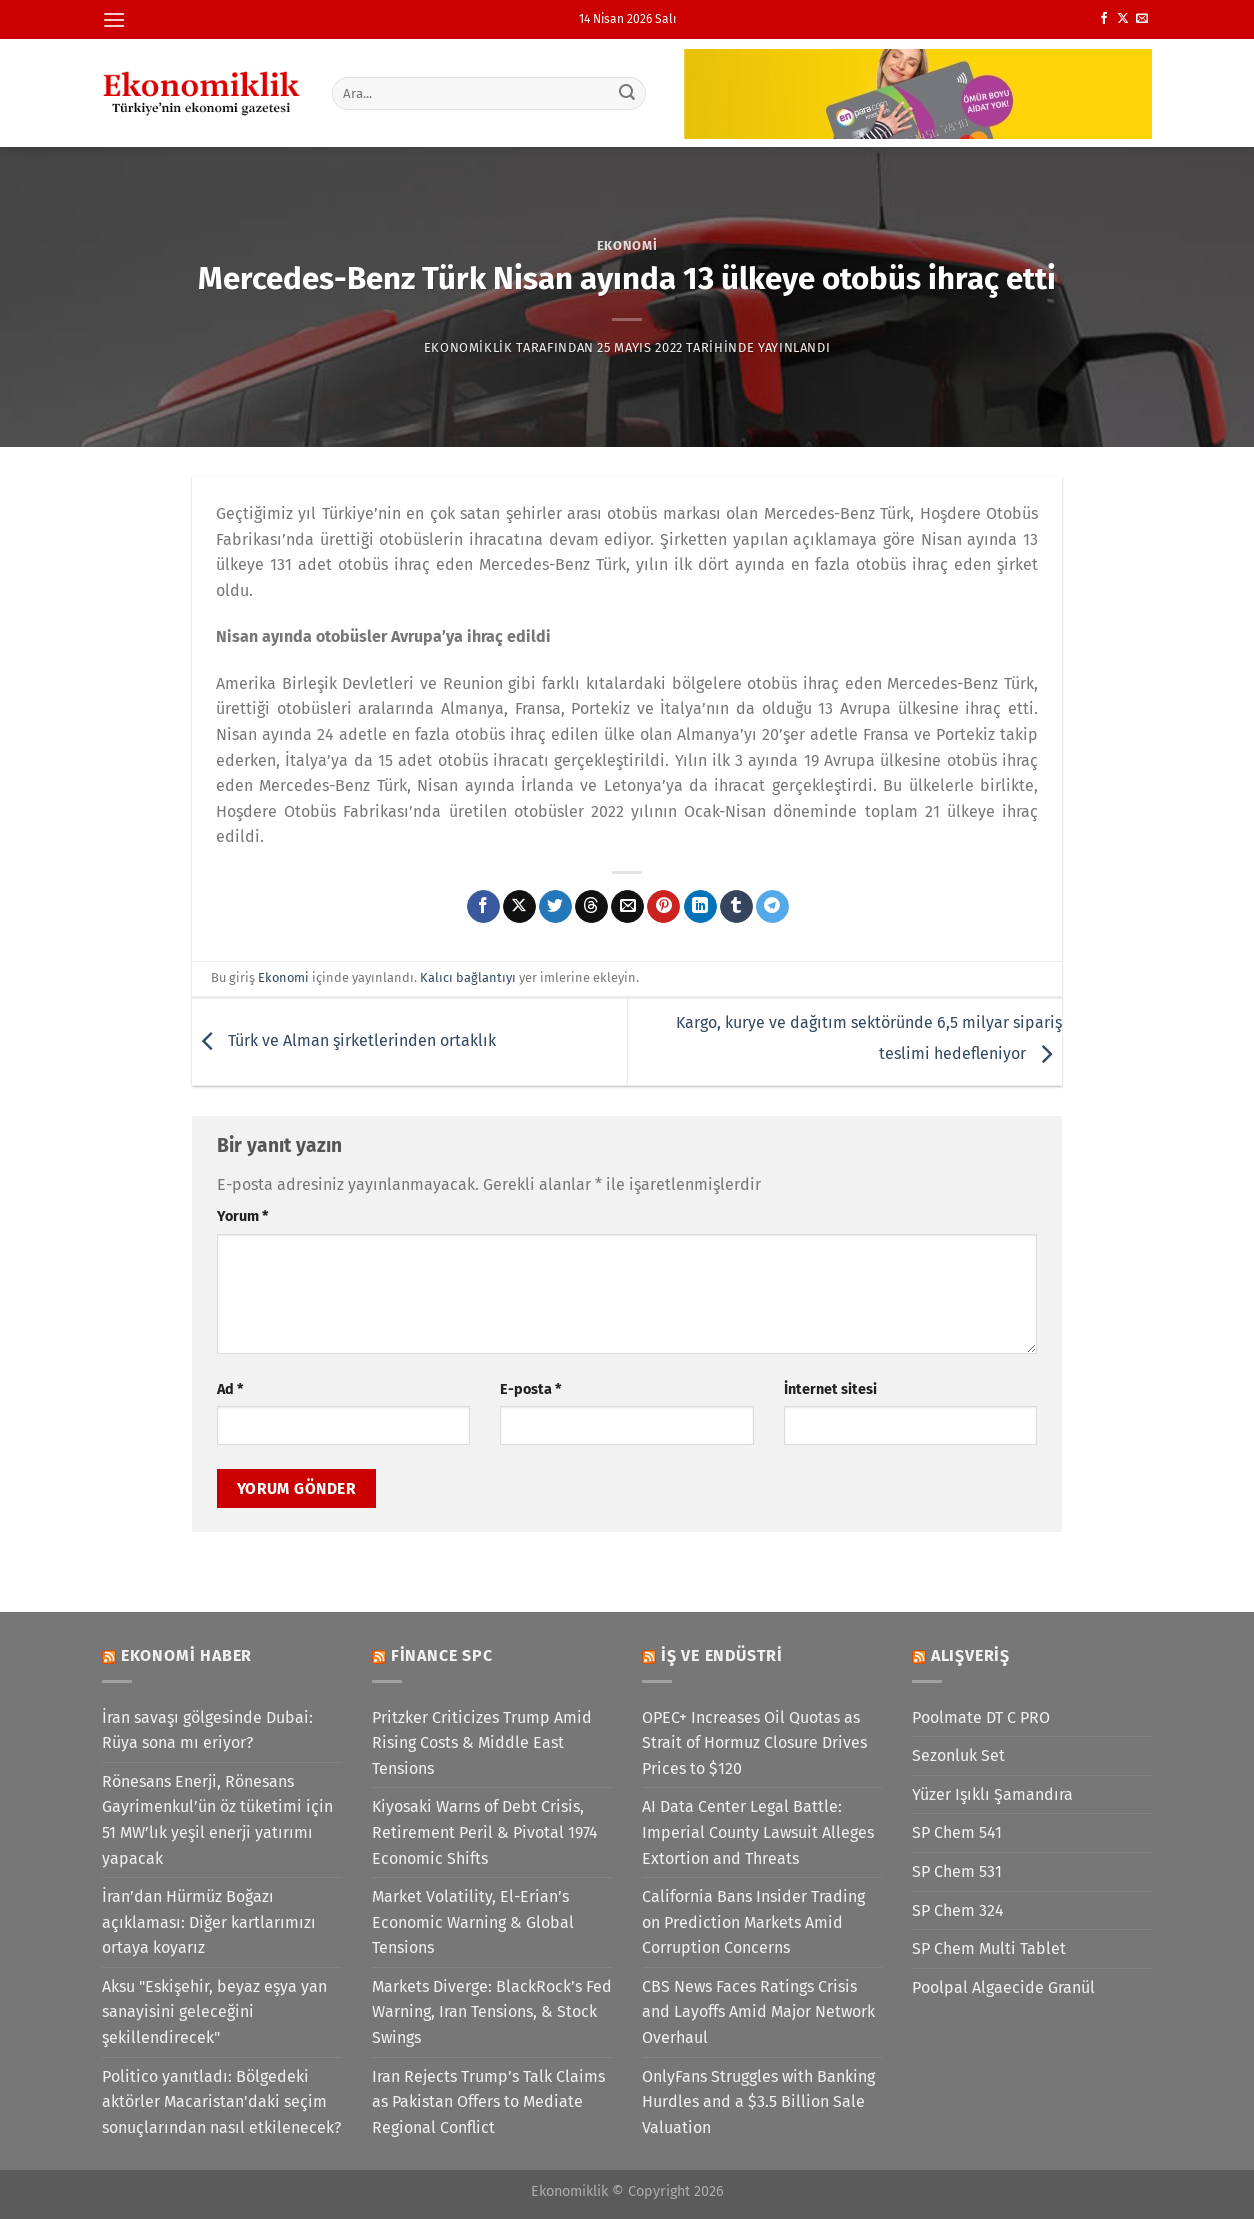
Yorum (242, 1216)
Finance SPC (442, 1655)
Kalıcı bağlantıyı (468, 977)
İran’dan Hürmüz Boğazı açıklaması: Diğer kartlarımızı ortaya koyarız (209, 1922)
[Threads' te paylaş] (591, 907)
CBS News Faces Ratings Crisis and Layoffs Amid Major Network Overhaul (758, 2012)
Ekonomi (627, 245)
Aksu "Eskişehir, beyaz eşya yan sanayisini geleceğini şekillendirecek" (214, 2012)
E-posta (530, 1389)
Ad (230, 1389)
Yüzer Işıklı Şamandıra (992, 1794)
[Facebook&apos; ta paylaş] (483, 907)
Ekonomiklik (468, 347)
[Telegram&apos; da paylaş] (772, 907)
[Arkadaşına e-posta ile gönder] (627, 907)
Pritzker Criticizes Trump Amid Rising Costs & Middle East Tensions (482, 1743)
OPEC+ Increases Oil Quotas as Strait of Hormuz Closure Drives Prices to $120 (754, 1743)
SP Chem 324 (958, 1910)
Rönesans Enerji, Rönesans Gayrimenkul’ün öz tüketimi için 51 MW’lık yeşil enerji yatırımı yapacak (217, 1820)
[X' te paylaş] (519, 907)
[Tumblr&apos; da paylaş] (736, 907)
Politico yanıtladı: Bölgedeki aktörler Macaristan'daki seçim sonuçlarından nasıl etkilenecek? (221, 2102)
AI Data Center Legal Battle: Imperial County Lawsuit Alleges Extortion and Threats (758, 1832)
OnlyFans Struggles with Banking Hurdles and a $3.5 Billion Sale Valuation (758, 2102)
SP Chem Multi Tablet (989, 1948)
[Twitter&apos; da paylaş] (555, 907)
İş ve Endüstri (722, 1655)
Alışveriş (970, 1655)
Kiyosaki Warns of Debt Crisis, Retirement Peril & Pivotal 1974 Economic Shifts (485, 1832)
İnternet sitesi (830, 1389)
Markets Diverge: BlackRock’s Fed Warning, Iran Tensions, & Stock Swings (492, 2012)
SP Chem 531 (957, 1871)
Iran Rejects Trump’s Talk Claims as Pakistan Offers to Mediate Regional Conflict (488, 2102)
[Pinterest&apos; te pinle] (663, 907)
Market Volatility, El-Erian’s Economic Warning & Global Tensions (473, 1922)
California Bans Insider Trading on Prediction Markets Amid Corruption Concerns (753, 1922)
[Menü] (114, 19)
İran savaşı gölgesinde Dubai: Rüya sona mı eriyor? (207, 1730)
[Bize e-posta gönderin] (1142, 19)
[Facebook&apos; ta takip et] (1104, 19)
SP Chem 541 (957, 1832)
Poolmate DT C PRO (981, 1717)
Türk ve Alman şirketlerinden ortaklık (344, 1040)
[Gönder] (628, 93)
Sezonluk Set (958, 1755)
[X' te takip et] (1123, 19)
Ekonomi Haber (186, 1655)
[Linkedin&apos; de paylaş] (700, 907)
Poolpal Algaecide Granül (1003, 1987)
